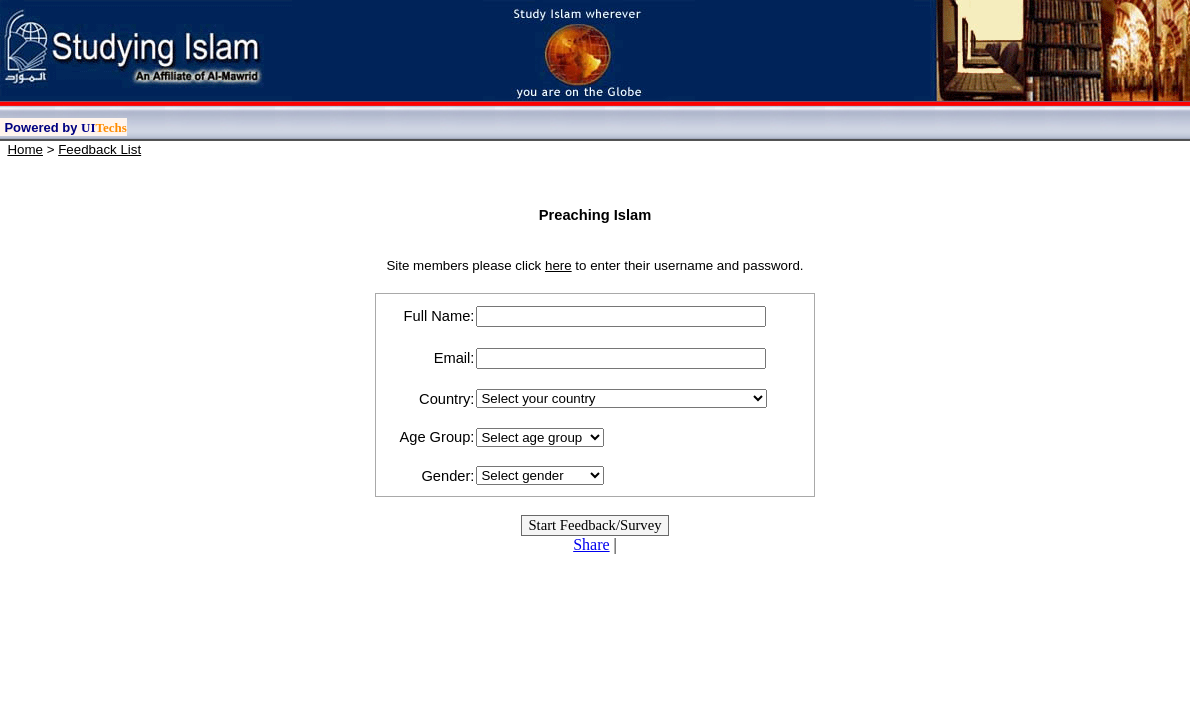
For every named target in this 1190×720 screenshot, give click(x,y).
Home (25, 149)
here (558, 265)
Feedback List (99, 149)
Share (591, 544)
